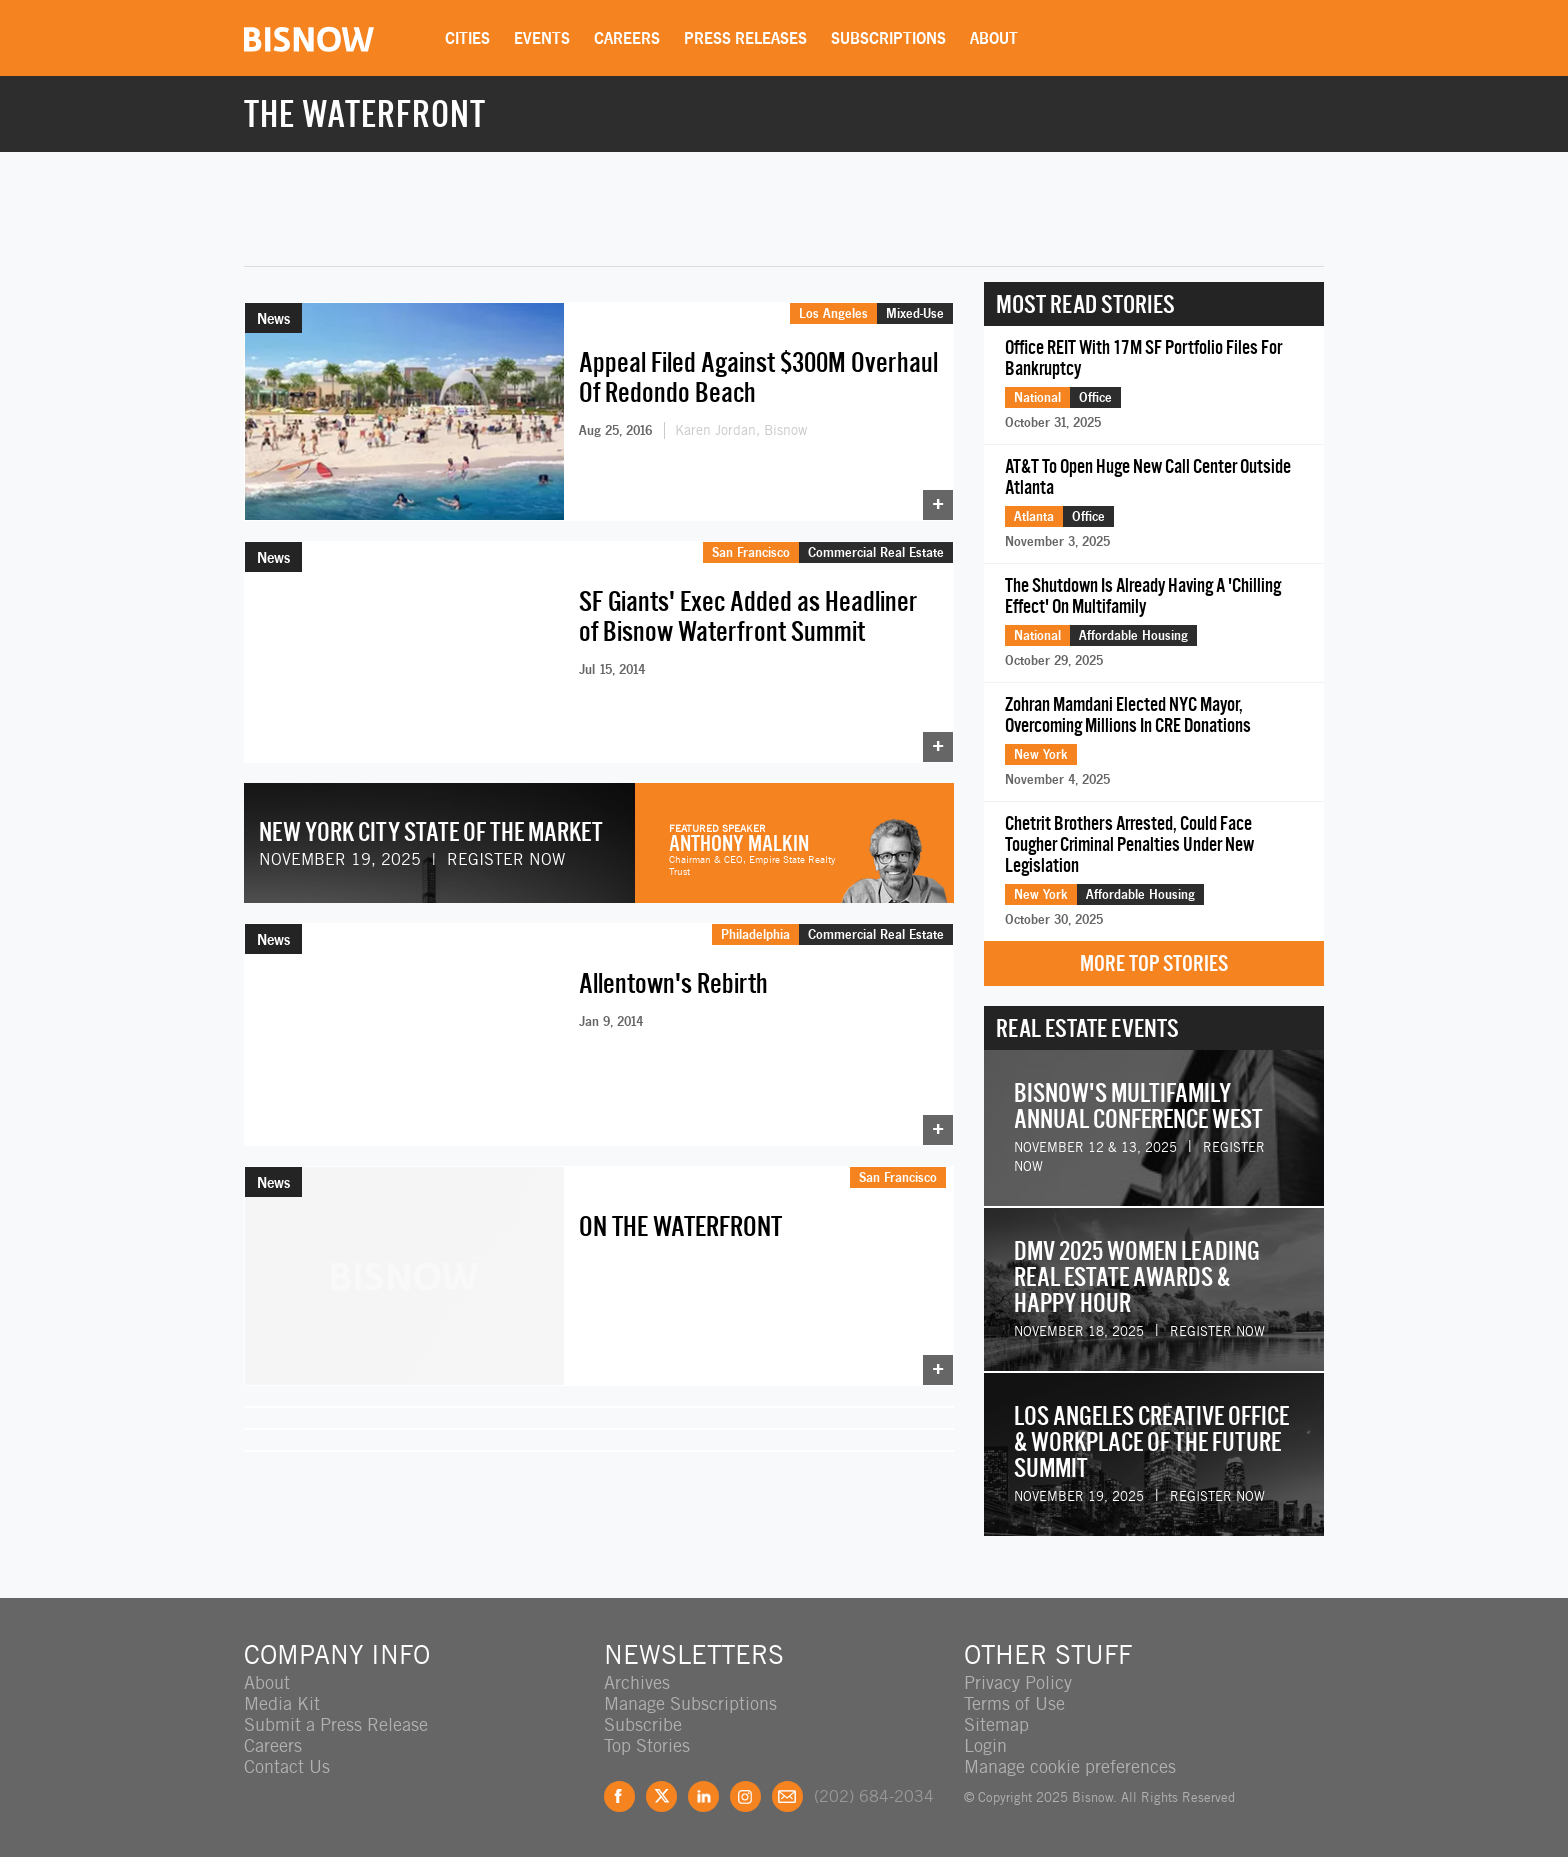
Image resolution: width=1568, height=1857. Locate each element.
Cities (467, 38)
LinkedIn (703, 1796)
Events (542, 38)
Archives (637, 1682)
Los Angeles (833, 313)
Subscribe (643, 1724)
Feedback (787, 1796)
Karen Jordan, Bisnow (741, 430)
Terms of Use (1014, 1703)
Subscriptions (888, 38)
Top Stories (647, 1745)
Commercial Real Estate (876, 552)
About (994, 38)
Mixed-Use (915, 313)
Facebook (619, 1796)
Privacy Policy (1018, 1682)
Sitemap (996, 1724)
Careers (627, 38)
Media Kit (282, 1703)
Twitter (661, 1796)
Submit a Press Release (336, 1724)
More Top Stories (1154, 963)
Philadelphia (755, 930)
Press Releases (745, 38)
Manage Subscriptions (690, 1703)
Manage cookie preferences (1070, 1766)
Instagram (745, 1796)
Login (985, 1745)
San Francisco (751, 552)
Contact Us (287, 1766)
